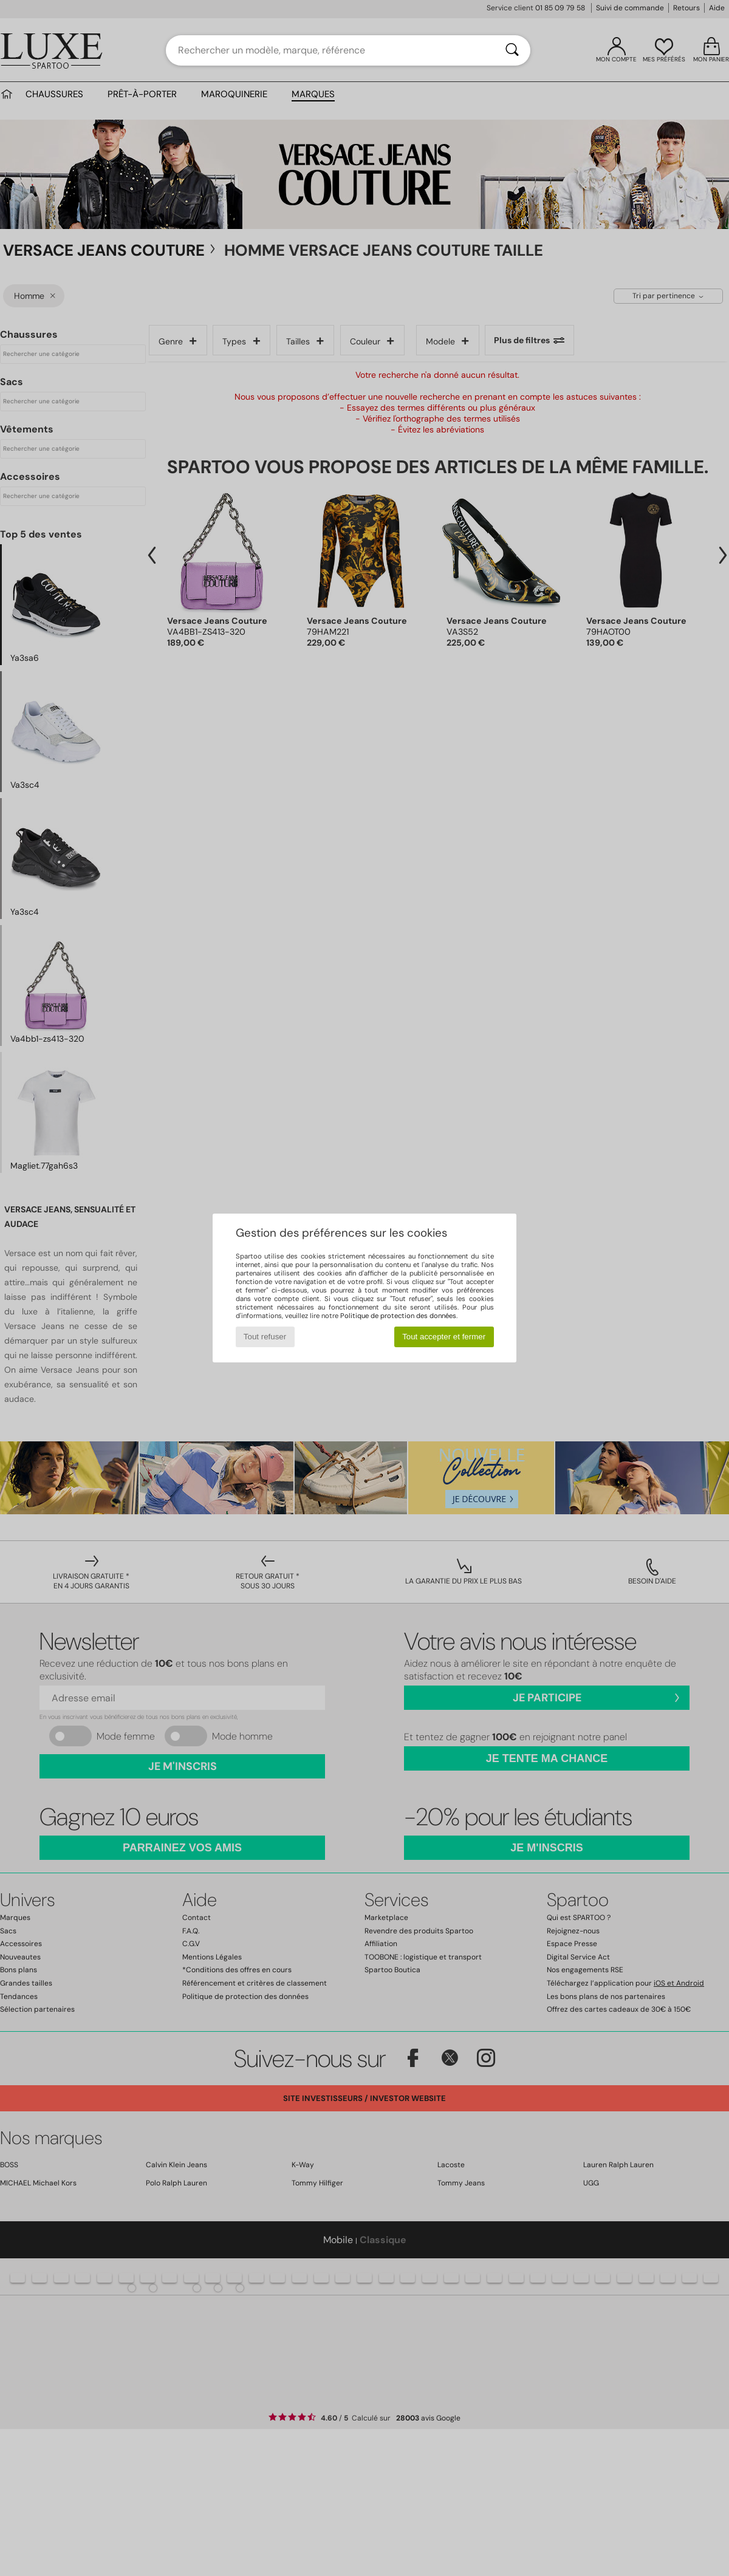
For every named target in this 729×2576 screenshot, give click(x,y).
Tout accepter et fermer (443, 1336)
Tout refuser (265, 1336)
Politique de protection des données (398, 1315)
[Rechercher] (512, 50)
